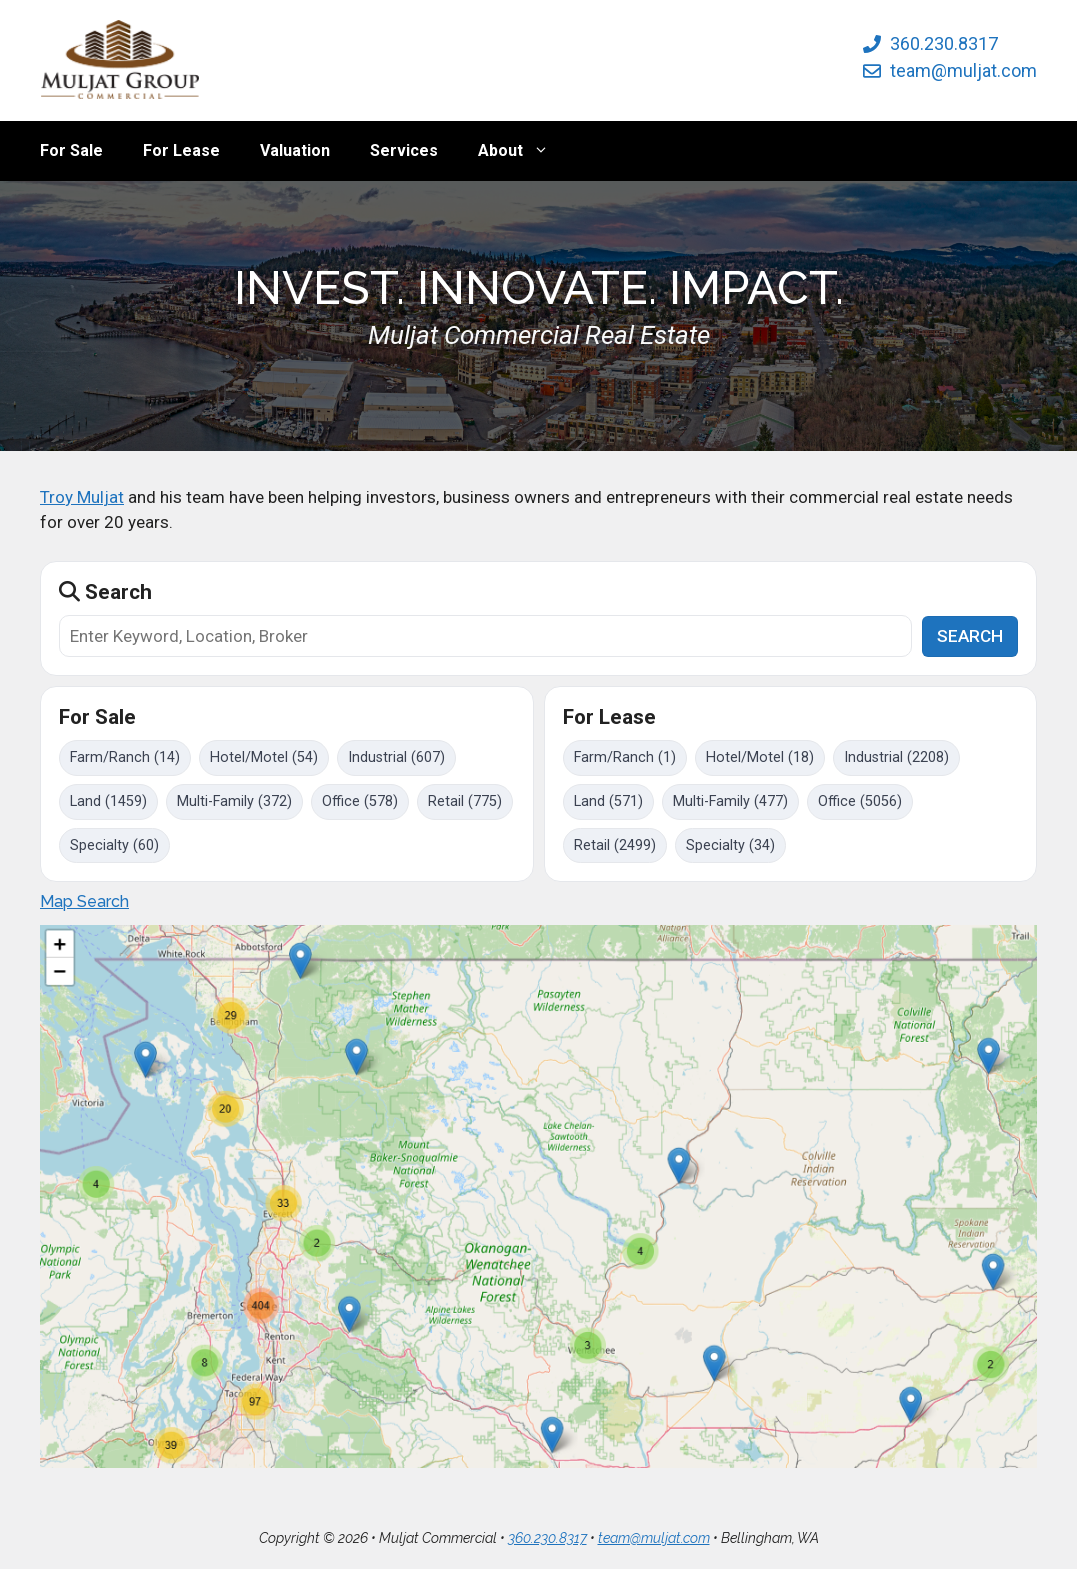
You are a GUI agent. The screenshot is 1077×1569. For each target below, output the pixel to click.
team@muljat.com (963, 70)
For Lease (181, 150)
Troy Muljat (82, 497)
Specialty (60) (114, 845)
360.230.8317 (944, 43)
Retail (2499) (615, 845)
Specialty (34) (730, 845)
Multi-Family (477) (730, 801)
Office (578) (360, 801)
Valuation (295, 150)
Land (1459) (108, 801)
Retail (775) (465, 801)
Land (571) (608, 801)
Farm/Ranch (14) (125, 757)
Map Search (84, 901)
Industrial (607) (396, 757)
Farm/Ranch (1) (625, 757)
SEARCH (970, 636)
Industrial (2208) (896, 757)
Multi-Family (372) (234, 801)
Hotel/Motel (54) (264, 757)
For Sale (71, 150)
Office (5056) (860, 801)
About (523, 151)
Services (404, 150)
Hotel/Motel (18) (760, 757)
